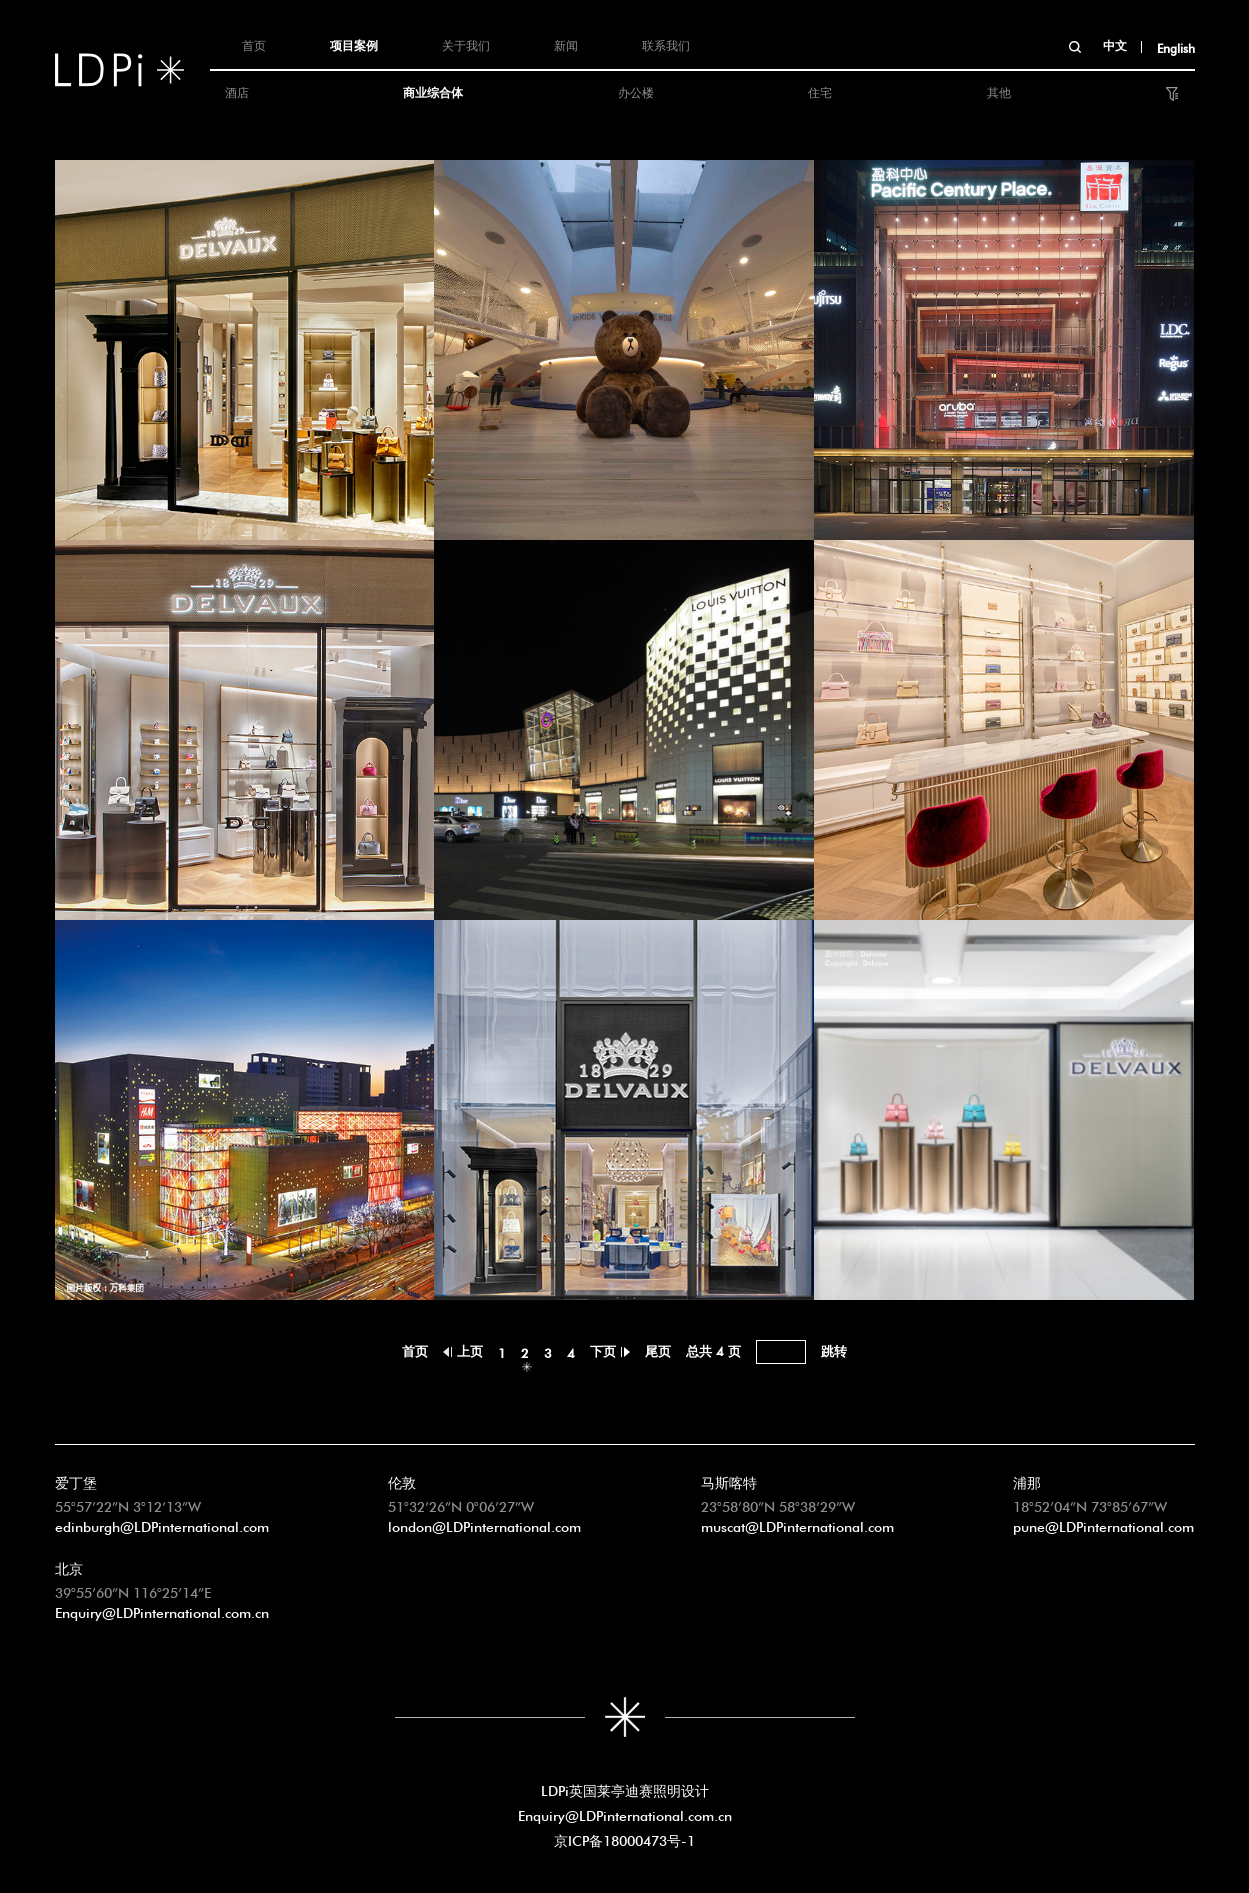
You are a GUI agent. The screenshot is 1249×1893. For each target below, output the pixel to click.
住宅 (820, 91)
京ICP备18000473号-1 (624, 1839)
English (1176, 47)
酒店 (237, 91)
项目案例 (354, 44)
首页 (254, 44)
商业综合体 (433, 91)
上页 (470, 1349)
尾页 (658, 1349)
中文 (1115, 44)
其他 (999, 91)
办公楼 (636, 91)
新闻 (566, 44)
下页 (603, 1349)
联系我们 (666, 44)
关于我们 (466, 44)
